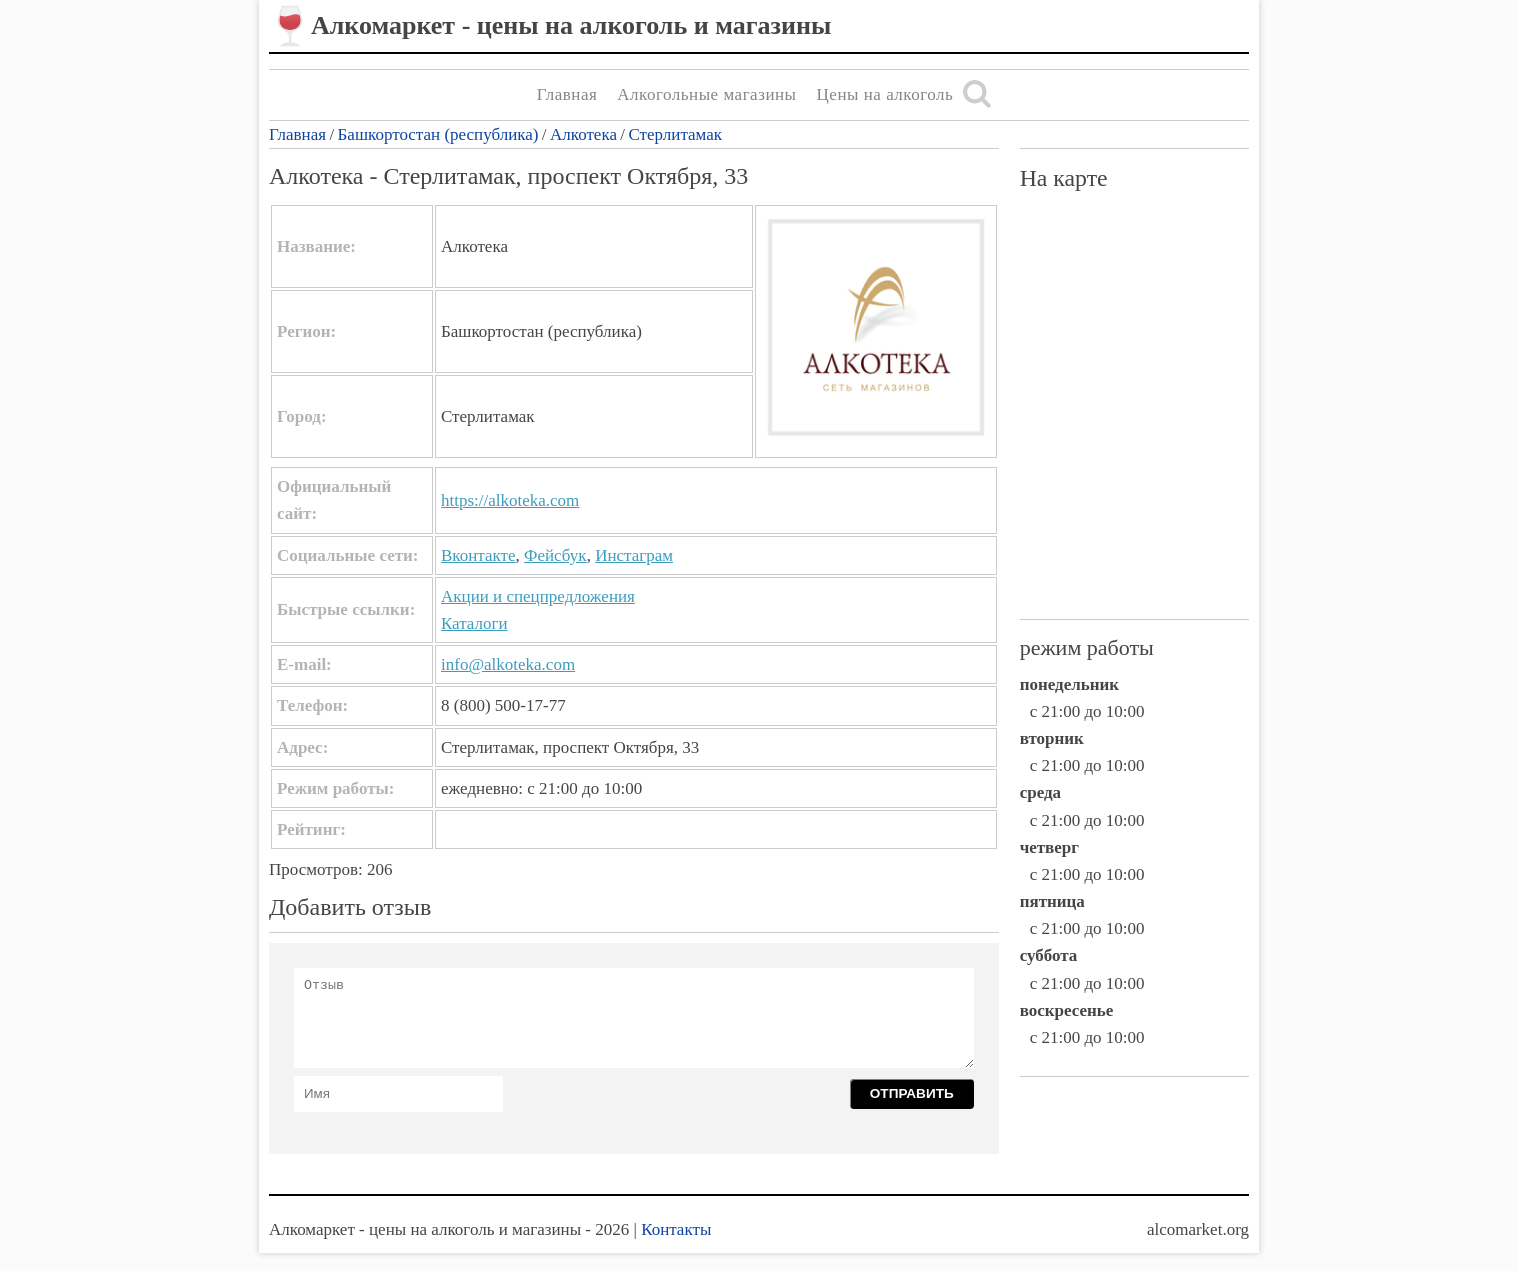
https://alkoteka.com (510, 500)
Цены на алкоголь (885, 94)
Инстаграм (634, 555)
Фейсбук (555, 555)
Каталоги (474, 623)
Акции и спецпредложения (538, 596)
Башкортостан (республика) (438, 134)
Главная (567, 94)
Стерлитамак (675, 134)
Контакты (676, 1229)
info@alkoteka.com (508, 664)
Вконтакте (478, 555)
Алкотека (583, 134)
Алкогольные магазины (706, 94)
